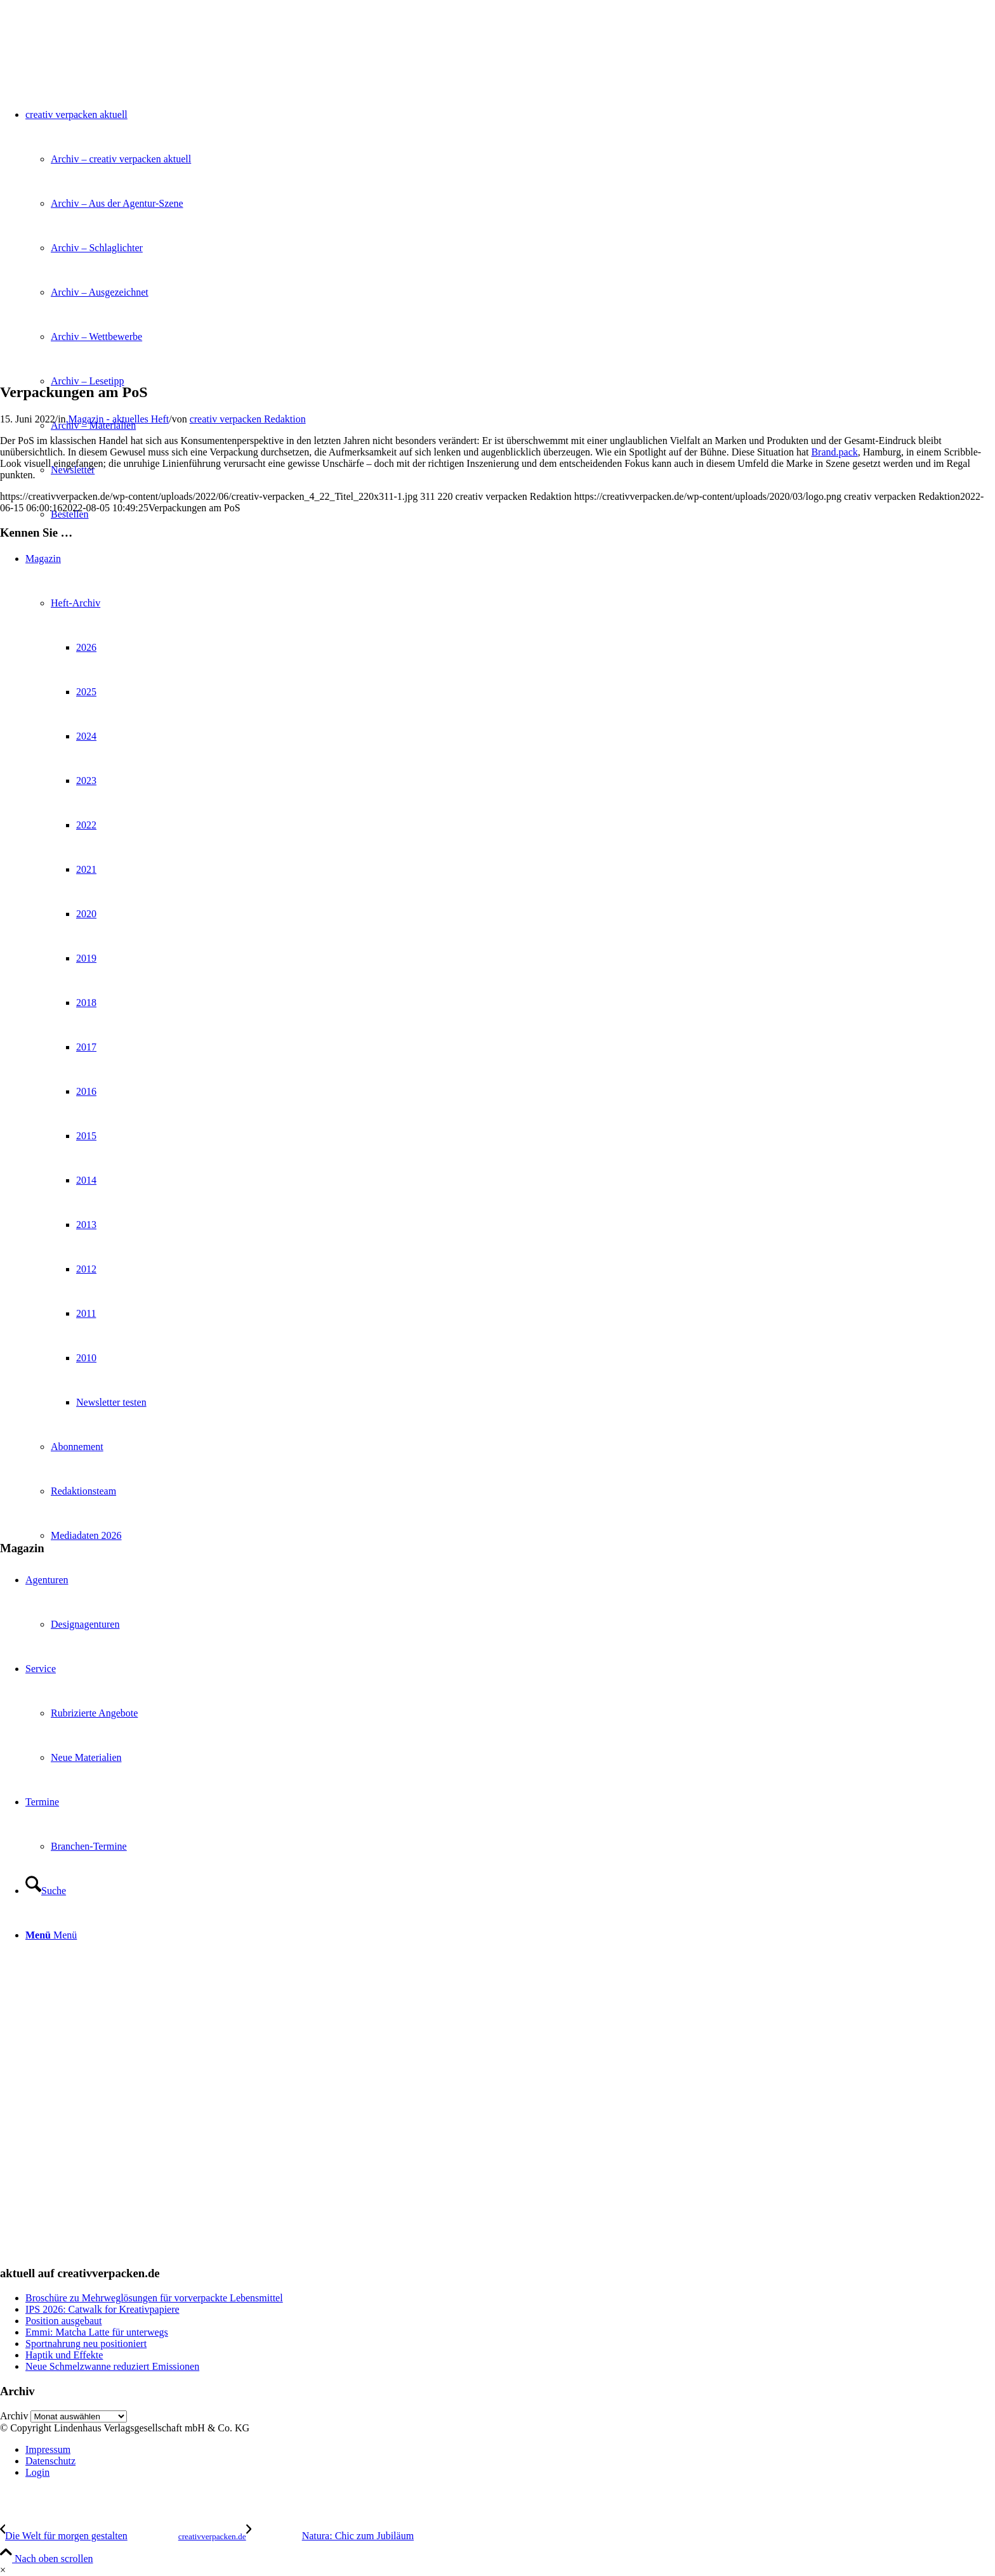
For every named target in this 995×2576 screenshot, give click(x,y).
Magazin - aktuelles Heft (119, 419)
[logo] (95, 60)
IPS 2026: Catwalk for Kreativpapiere (102, 2309)
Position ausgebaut (63, 2320)
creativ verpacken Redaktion (248, 419)
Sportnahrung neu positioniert (86, 2343)
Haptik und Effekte (64, 2355)
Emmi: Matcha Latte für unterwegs (96, 2332)
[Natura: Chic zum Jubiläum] (330, 2535)
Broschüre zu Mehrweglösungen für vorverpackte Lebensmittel (154, 2297)
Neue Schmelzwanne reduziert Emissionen (112, 2366)
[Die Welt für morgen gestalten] (123, 2535)
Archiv (14, 2415)
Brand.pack (834, 452)
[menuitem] (510, 2449)
